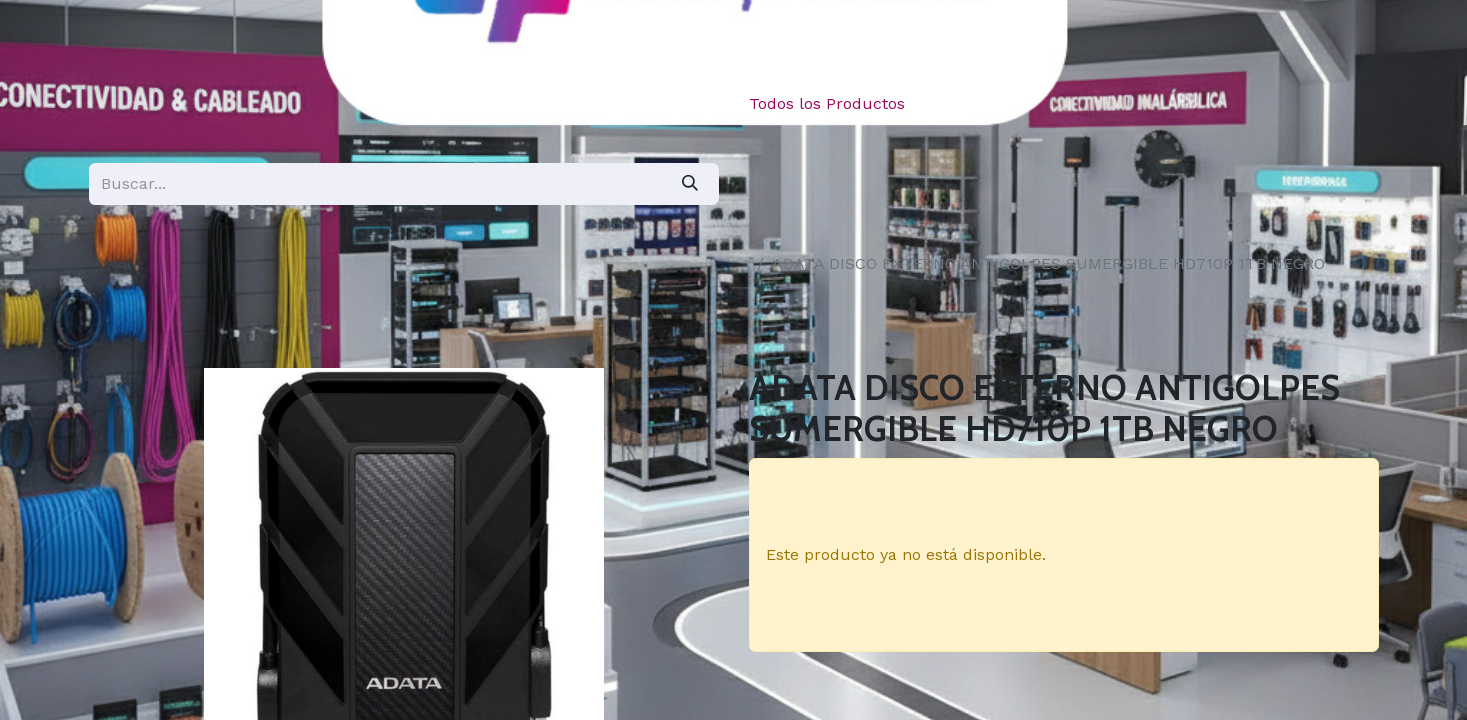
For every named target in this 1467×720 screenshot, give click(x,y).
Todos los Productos (827, 103)
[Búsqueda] (690, 183)
